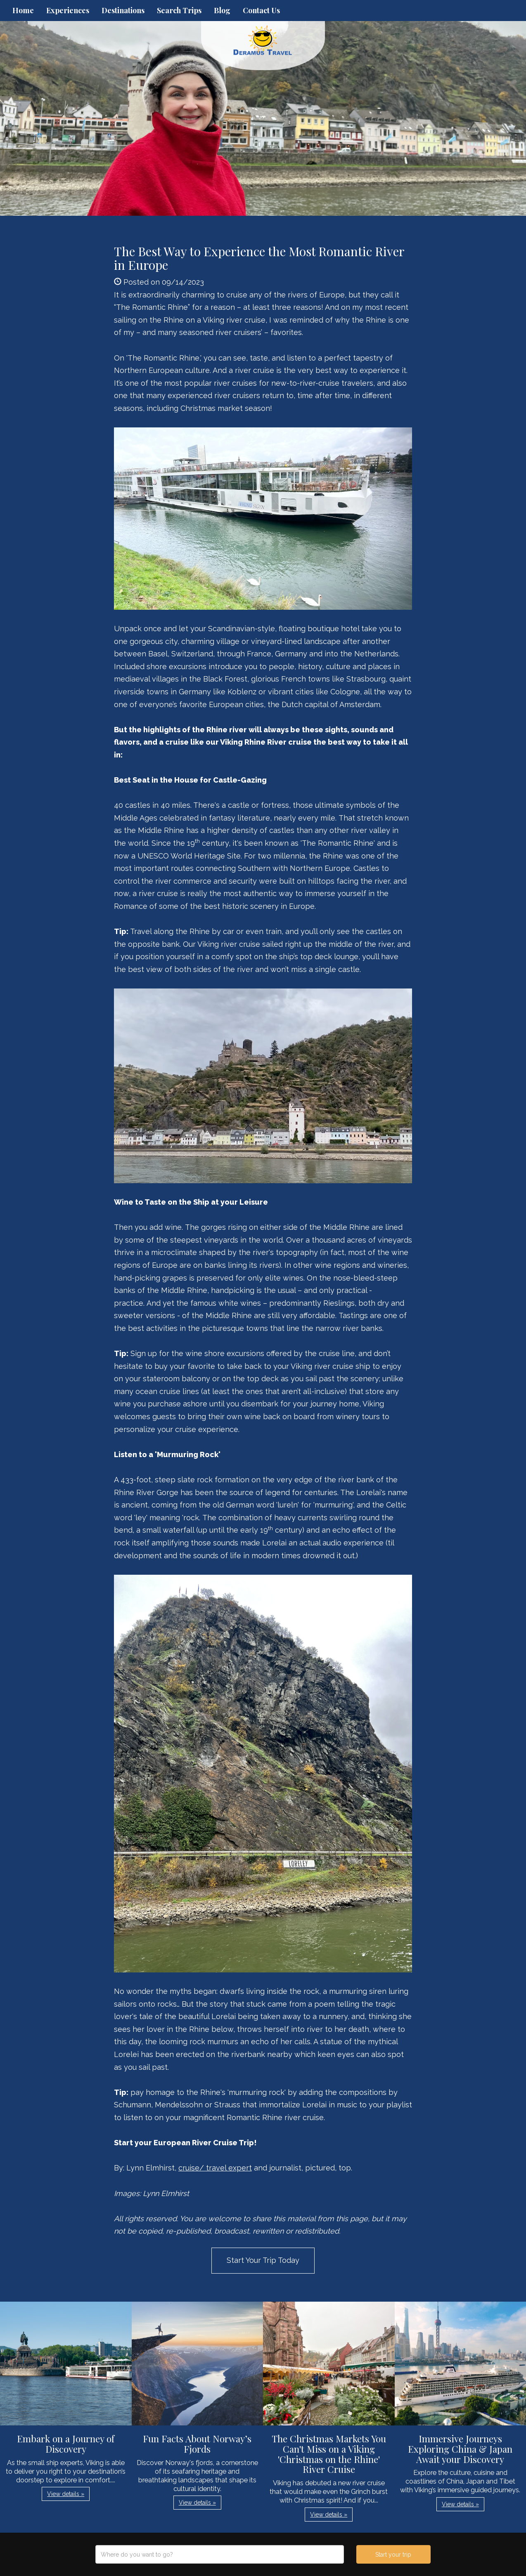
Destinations (123, 10)
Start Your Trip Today (263, 2260)
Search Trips (179, 10)
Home (23, 10)
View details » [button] (65, 2494)
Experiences (67, 10)
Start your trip (393, 2554)
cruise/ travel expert (215, 2167)
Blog (222, 10)
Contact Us (261, 10)
